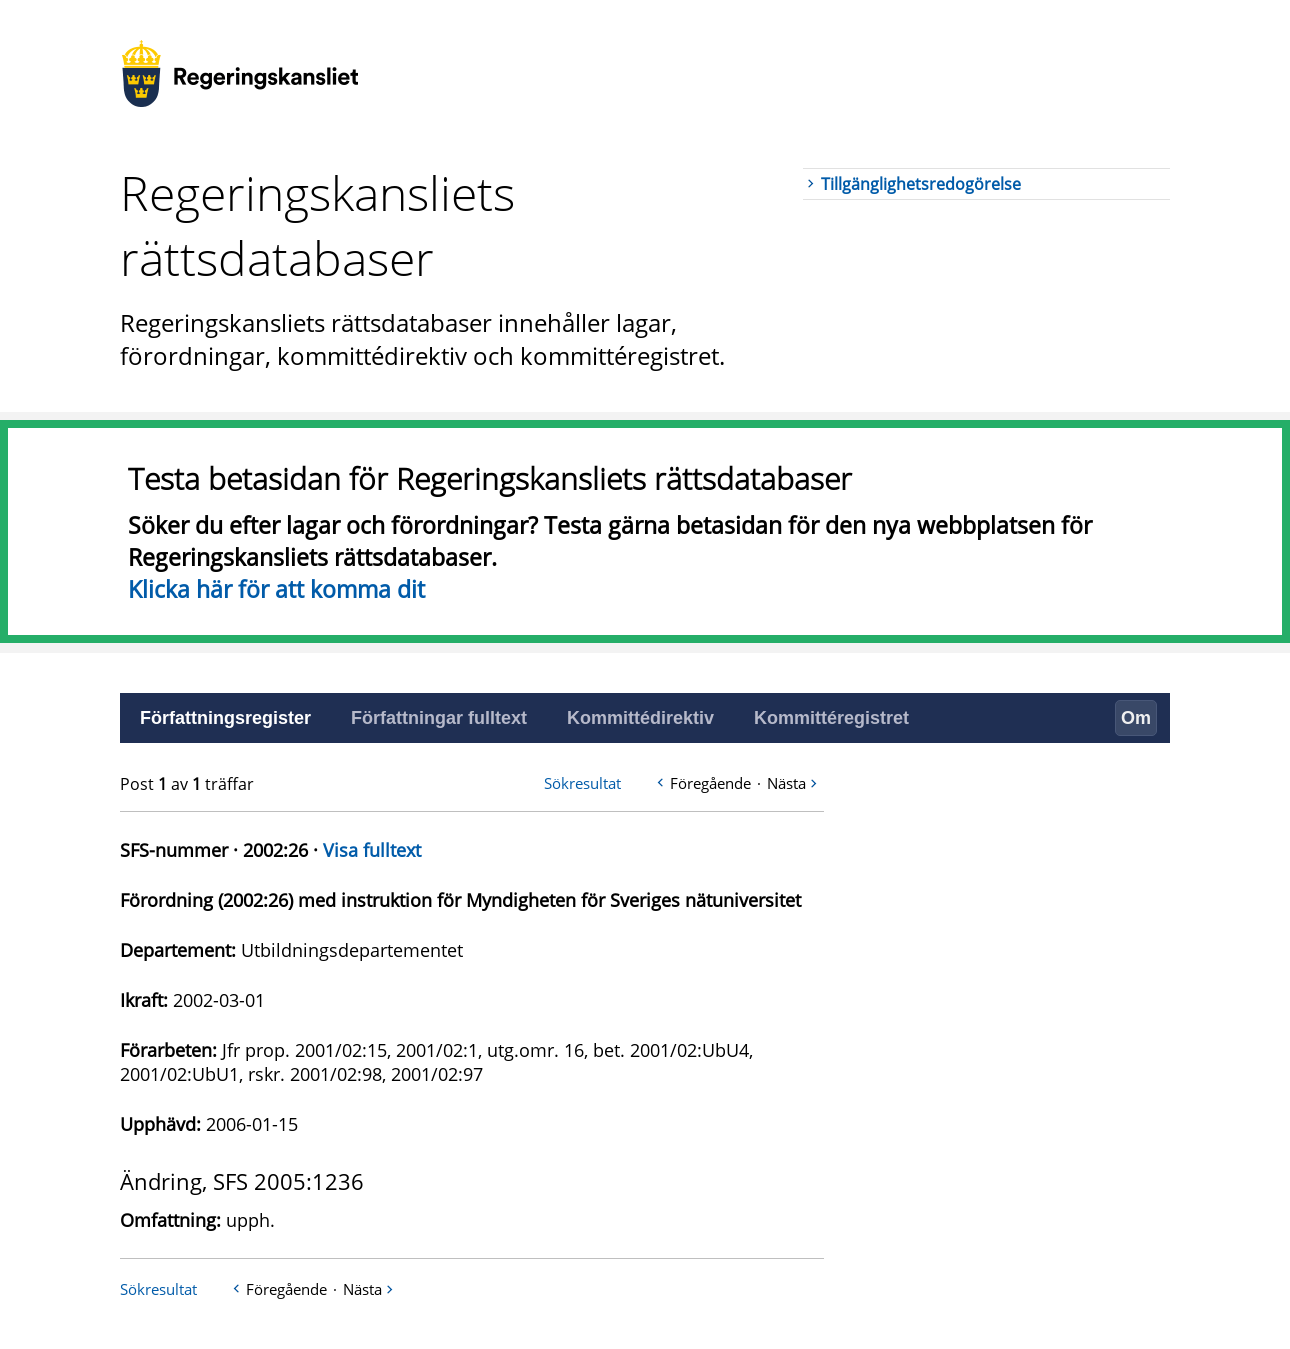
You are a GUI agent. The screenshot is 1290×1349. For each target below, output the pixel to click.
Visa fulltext (372, 850)
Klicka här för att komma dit (276, 589)
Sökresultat (582, 783)
